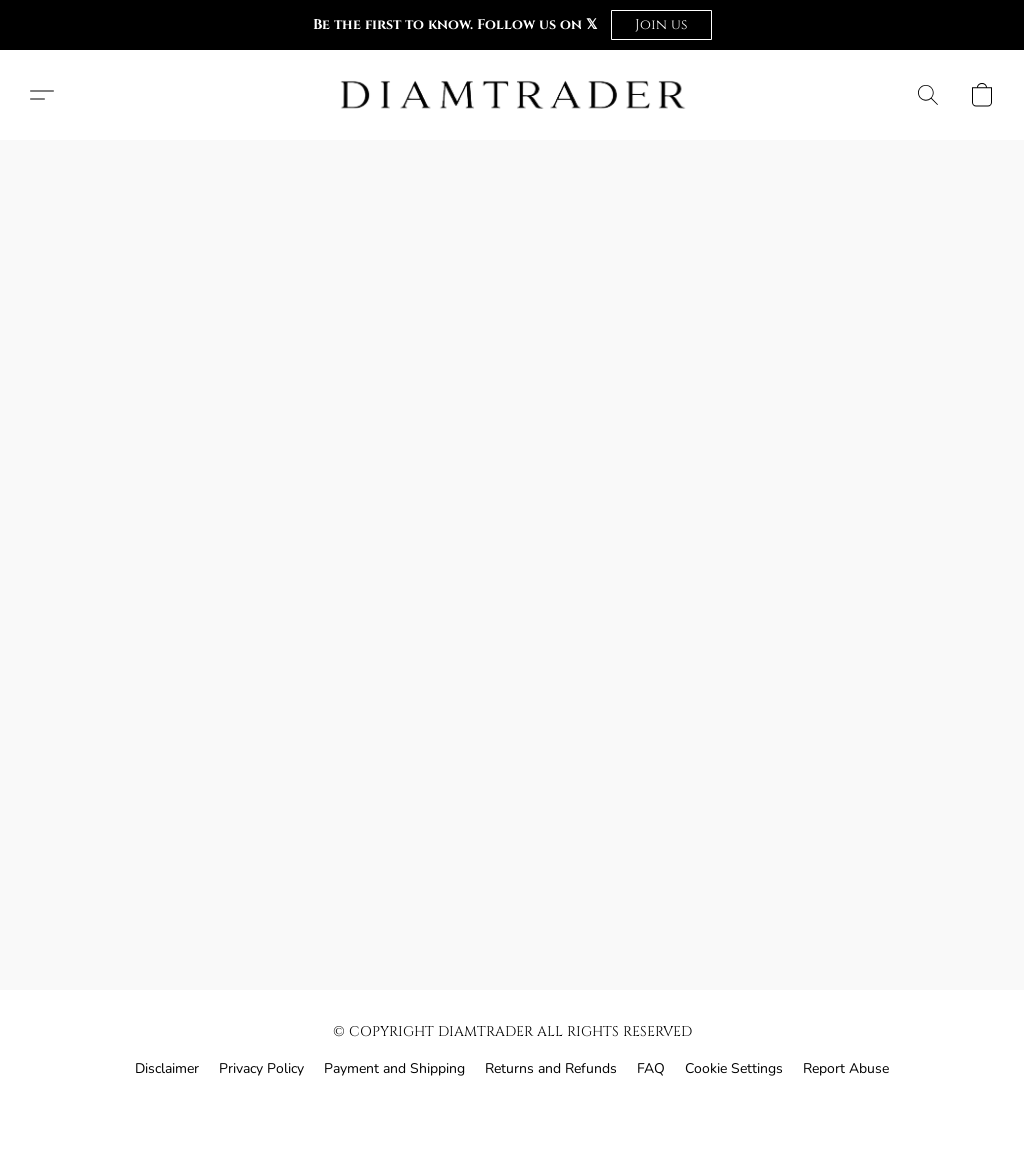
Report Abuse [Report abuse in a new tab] (846, 1068)
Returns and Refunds (551, 1068)
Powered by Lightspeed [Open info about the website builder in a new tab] (512, 1107)
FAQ (651, 1068)
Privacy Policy (261, 1068)
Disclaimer (167, 1068)
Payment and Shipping (394, 1068)
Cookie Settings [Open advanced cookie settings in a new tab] (734, 1068)
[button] (661, 25)
